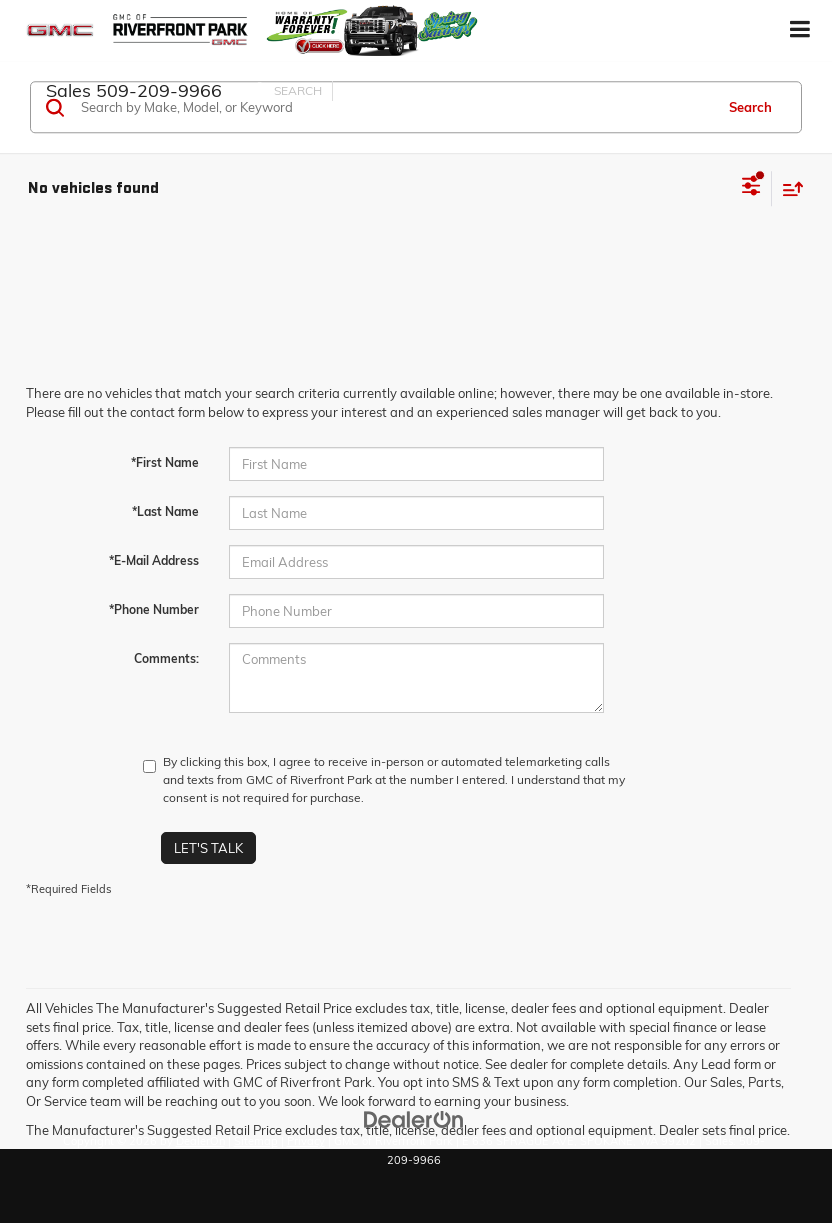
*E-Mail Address (154, 560)
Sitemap (256, 1141)
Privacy (306, 1141)
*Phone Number (154, 609)
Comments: (166, 658)
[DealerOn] (414, 1118)
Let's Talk (208, 848)
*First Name (165, 462)
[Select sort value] (788, 188)
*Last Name (165, 511)
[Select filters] (751, 188)
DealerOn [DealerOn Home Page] (200, 1141)
